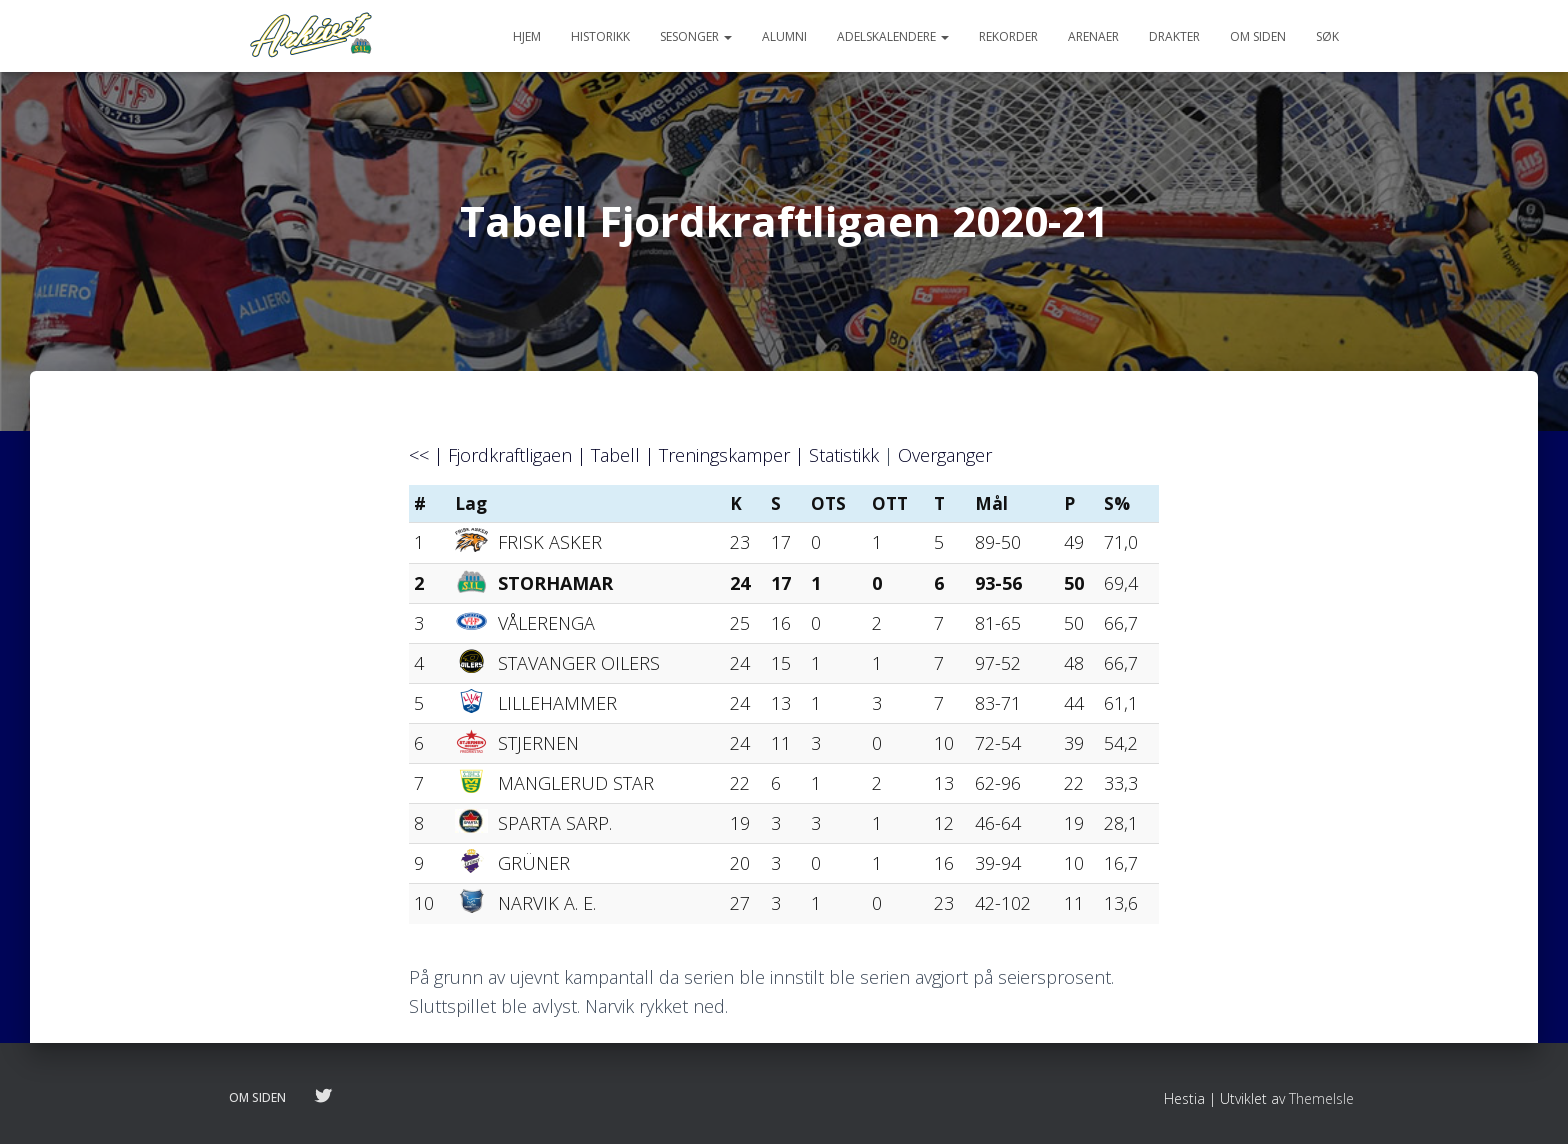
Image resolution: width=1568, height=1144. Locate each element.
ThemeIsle (1321, 1098)
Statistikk (844, 455)
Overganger (945, 455)
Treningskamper (724, 455)
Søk (1327, 36)
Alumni (784, 36)
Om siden (1258, 36)
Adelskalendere (893, 36)
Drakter (1174, 36)
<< (419, 455)
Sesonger (696, 36)
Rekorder (1008, 36)
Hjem (527, 36)
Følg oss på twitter (323, 1097)
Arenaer (1093, 36)
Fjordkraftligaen (510, 455)
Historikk (600, 36)
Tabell (615, 455)
